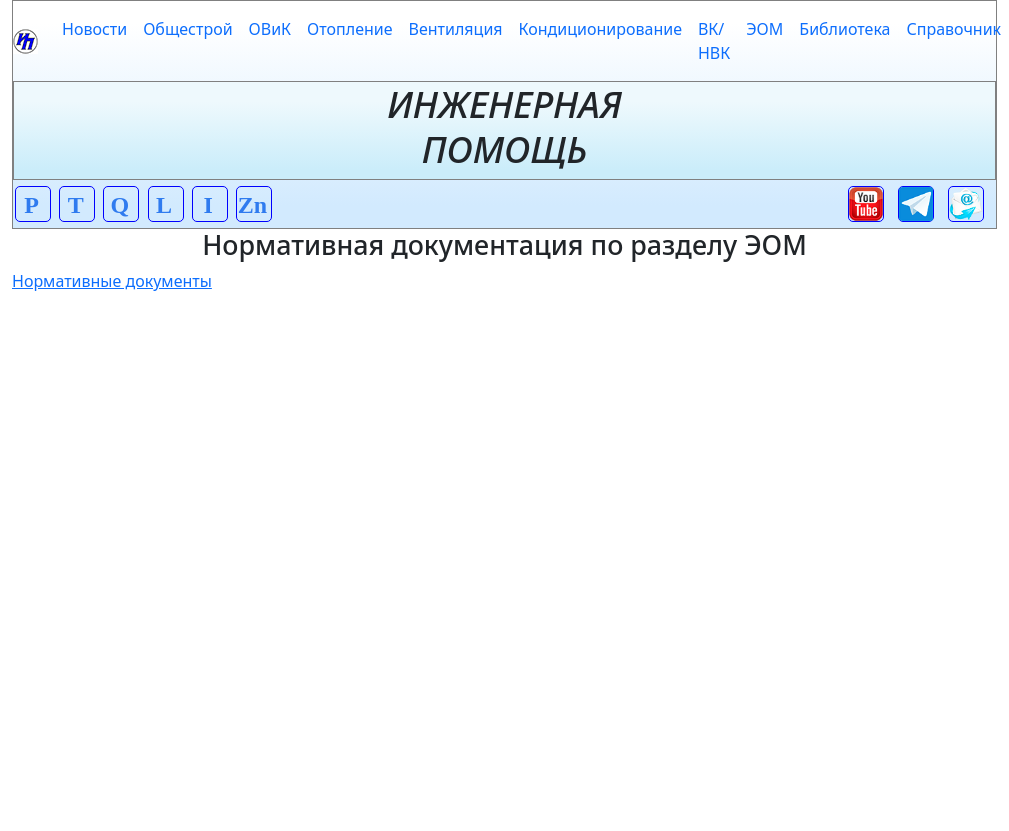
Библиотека (844, 29)
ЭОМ (764, 29)
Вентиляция (456, 29)
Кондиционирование (600, 29)
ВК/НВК (714, 41)
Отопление (349, 29)
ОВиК (270, 29)
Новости (94, 29)
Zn (252, 205)
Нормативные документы (112, 281)
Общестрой (187, 29)
